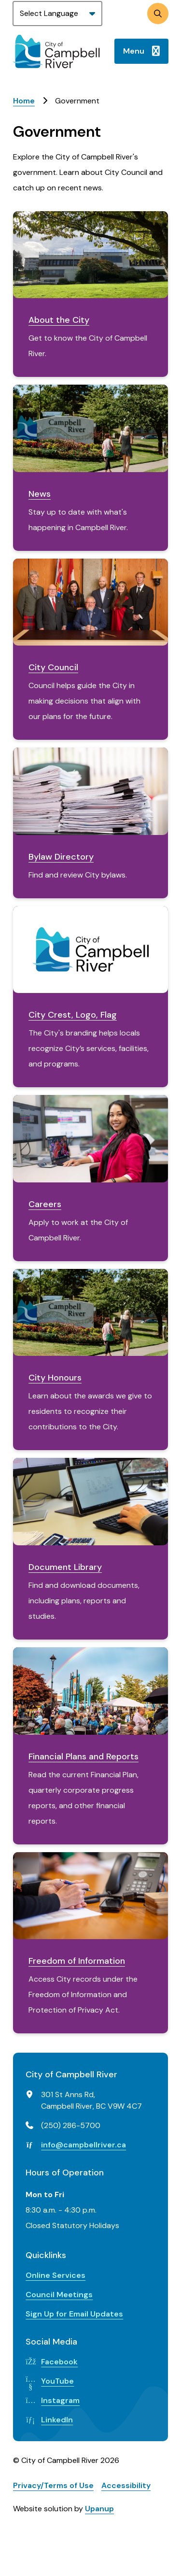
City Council (53, 667)
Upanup (99, 2509)
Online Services (55, 2275)
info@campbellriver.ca (83, 2145)
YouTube (57, 2381)
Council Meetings (59, 2294)
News (39, 494)
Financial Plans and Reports (83, 1756)
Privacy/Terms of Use (53, 2485)
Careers (44, 1204)
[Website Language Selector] (57, 13)
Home (24, 101)
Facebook (59, 2362)
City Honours (55, 1377)
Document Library (65, 1567)
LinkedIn (57, 2420)
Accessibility (126, 2485)
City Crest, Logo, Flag (72, 1015)
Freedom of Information (76, 1961)
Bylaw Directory (61, 857)
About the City (58, 320)
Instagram (60, 2400)
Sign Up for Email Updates (74, 2314)
